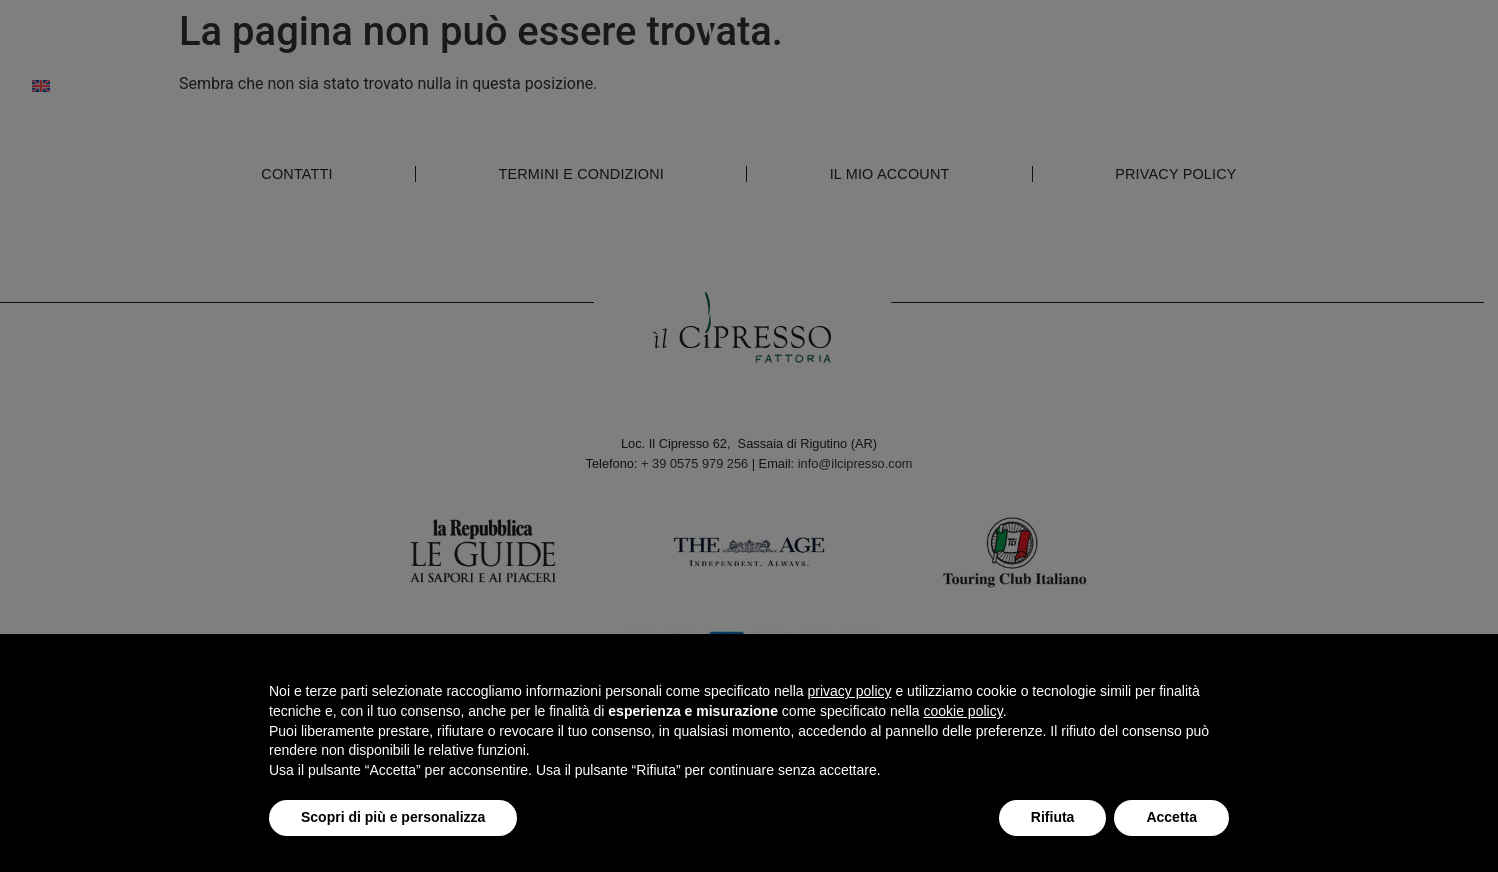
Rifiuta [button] (1053, 817)
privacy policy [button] (850, 691)
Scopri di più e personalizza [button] (393, 817)
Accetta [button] (1171, 817)
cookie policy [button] (963, 711)
